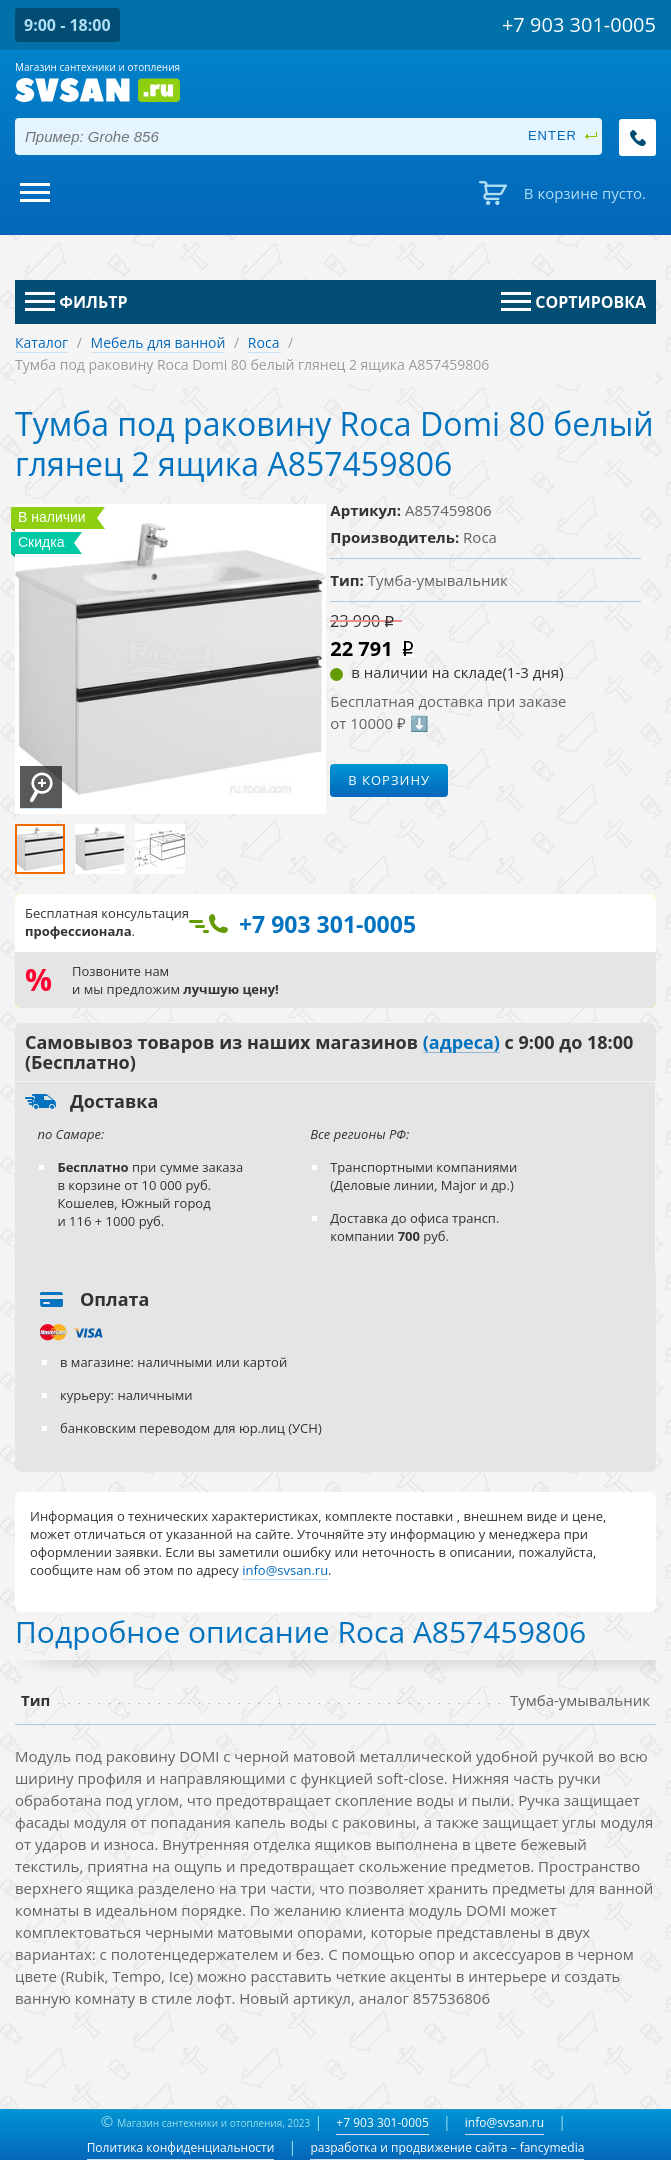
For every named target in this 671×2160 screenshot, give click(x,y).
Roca (264, 342)
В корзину (389, 780)
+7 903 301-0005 (382, 2122)
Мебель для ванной (158, 342)
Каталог (41, 342)
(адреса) (461, 1043)
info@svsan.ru (504, 2122)
